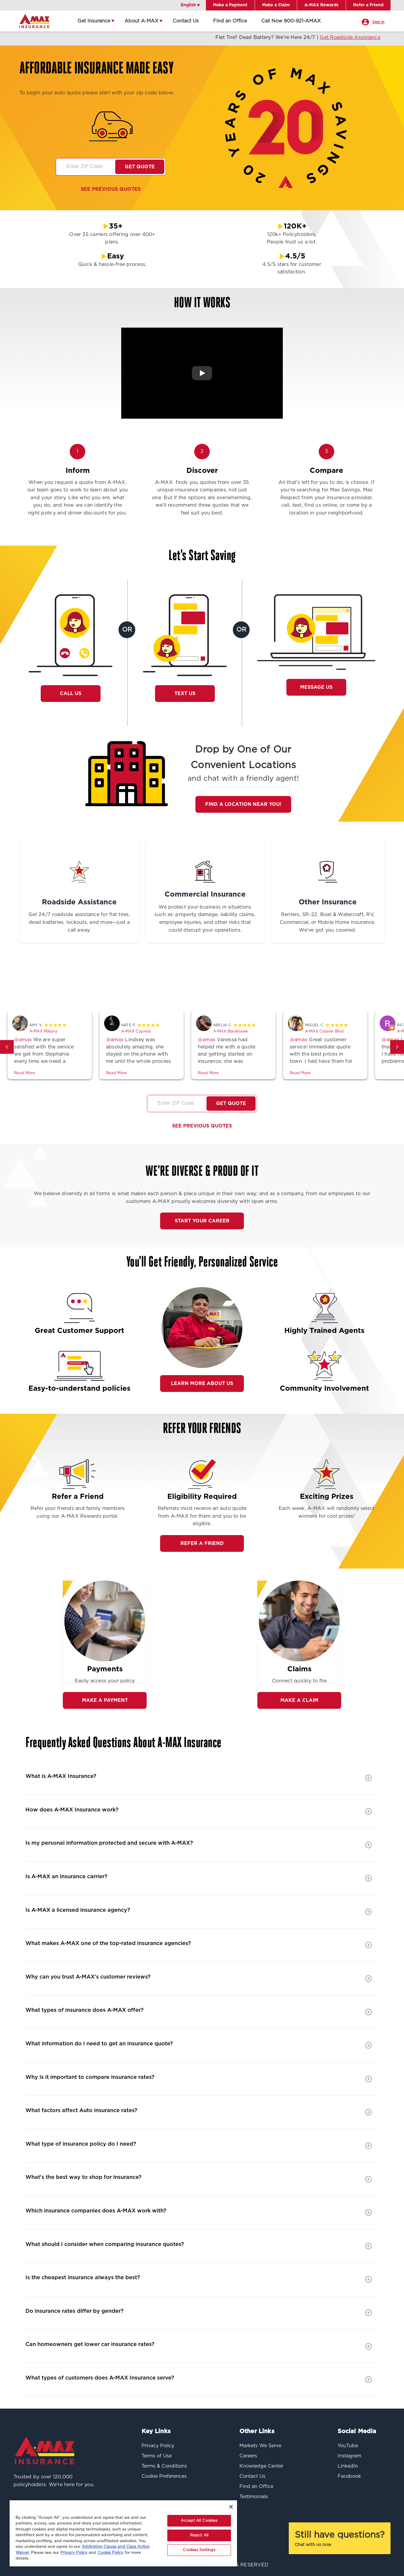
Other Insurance (328, 902)
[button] (7, 1047)
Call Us (73, 693)
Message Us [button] (316, 687)
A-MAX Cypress (136, 1031)
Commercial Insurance (205, 894)
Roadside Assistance (79, 902)
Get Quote (140, 166)
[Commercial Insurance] (205, 872)
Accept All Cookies (199, 2521)
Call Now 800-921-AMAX (291, 21)
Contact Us (186, 21)
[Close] (231, 2507)
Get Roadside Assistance (370, 37)
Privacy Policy (73, 2553)
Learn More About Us (202, 1383)
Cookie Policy (110, 2553)
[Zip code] (86, 166)
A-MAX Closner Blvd (324, 1031)
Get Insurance (94, 21)
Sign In (378, 22)
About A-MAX (141, 21)
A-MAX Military (43, 1031)
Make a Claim (299, 1700)
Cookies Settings (199, 2550)
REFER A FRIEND (202, 1543)
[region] (123, 2533)
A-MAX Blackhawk (230, 1031)
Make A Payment (105, 1700)
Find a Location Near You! (243, 804)
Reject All (199, 2535)
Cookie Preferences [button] (164, 2476)
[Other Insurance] (328, 872)
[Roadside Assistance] (79, 872)
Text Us (184, 693)
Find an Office (230, 21)
